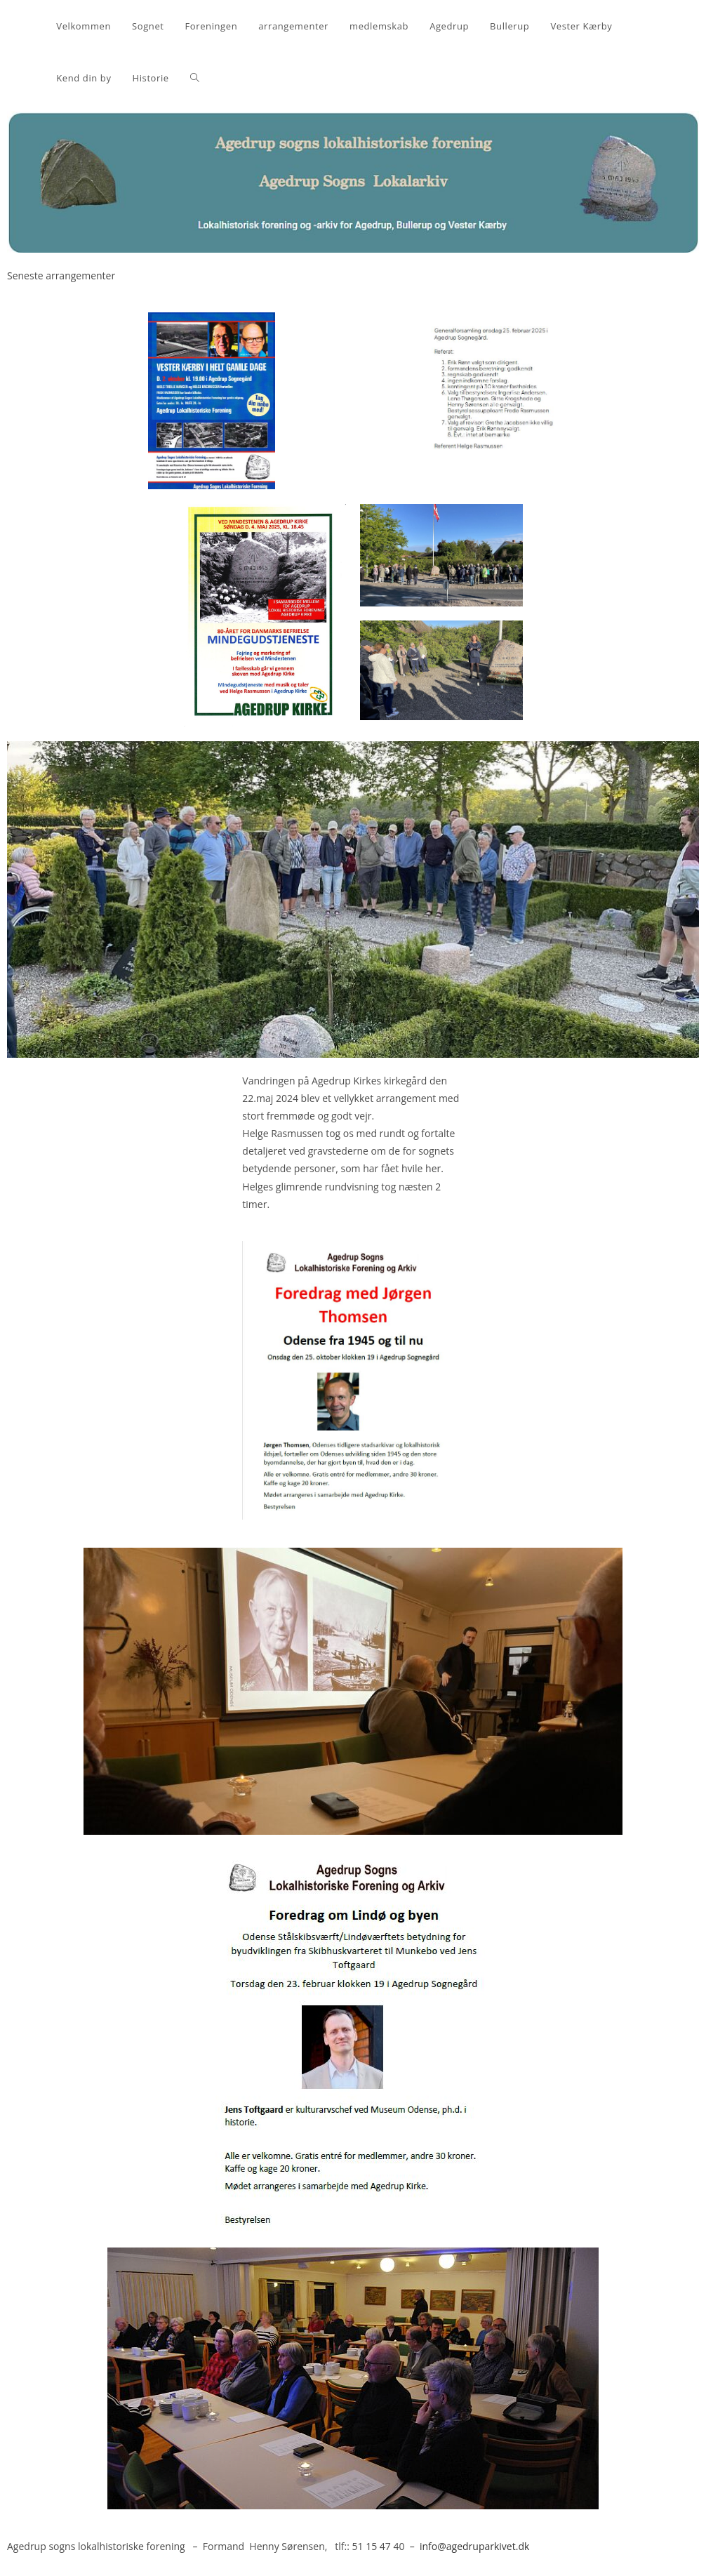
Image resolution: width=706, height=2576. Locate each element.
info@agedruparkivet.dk (474, 2546)
